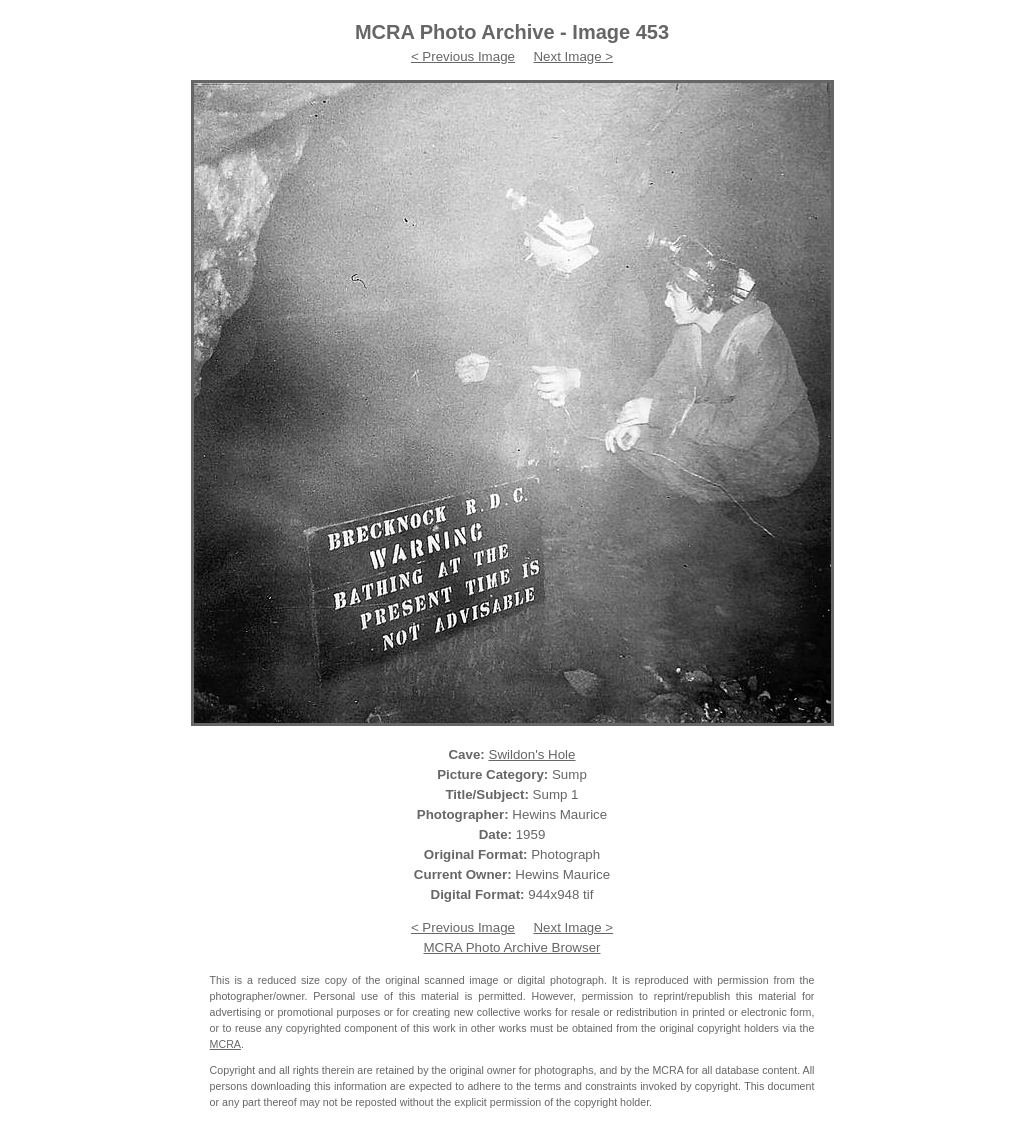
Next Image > (573, 56)
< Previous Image (463, 56)
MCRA (225, 1044)
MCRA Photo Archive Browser (511, 947)
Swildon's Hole (532, 754)
